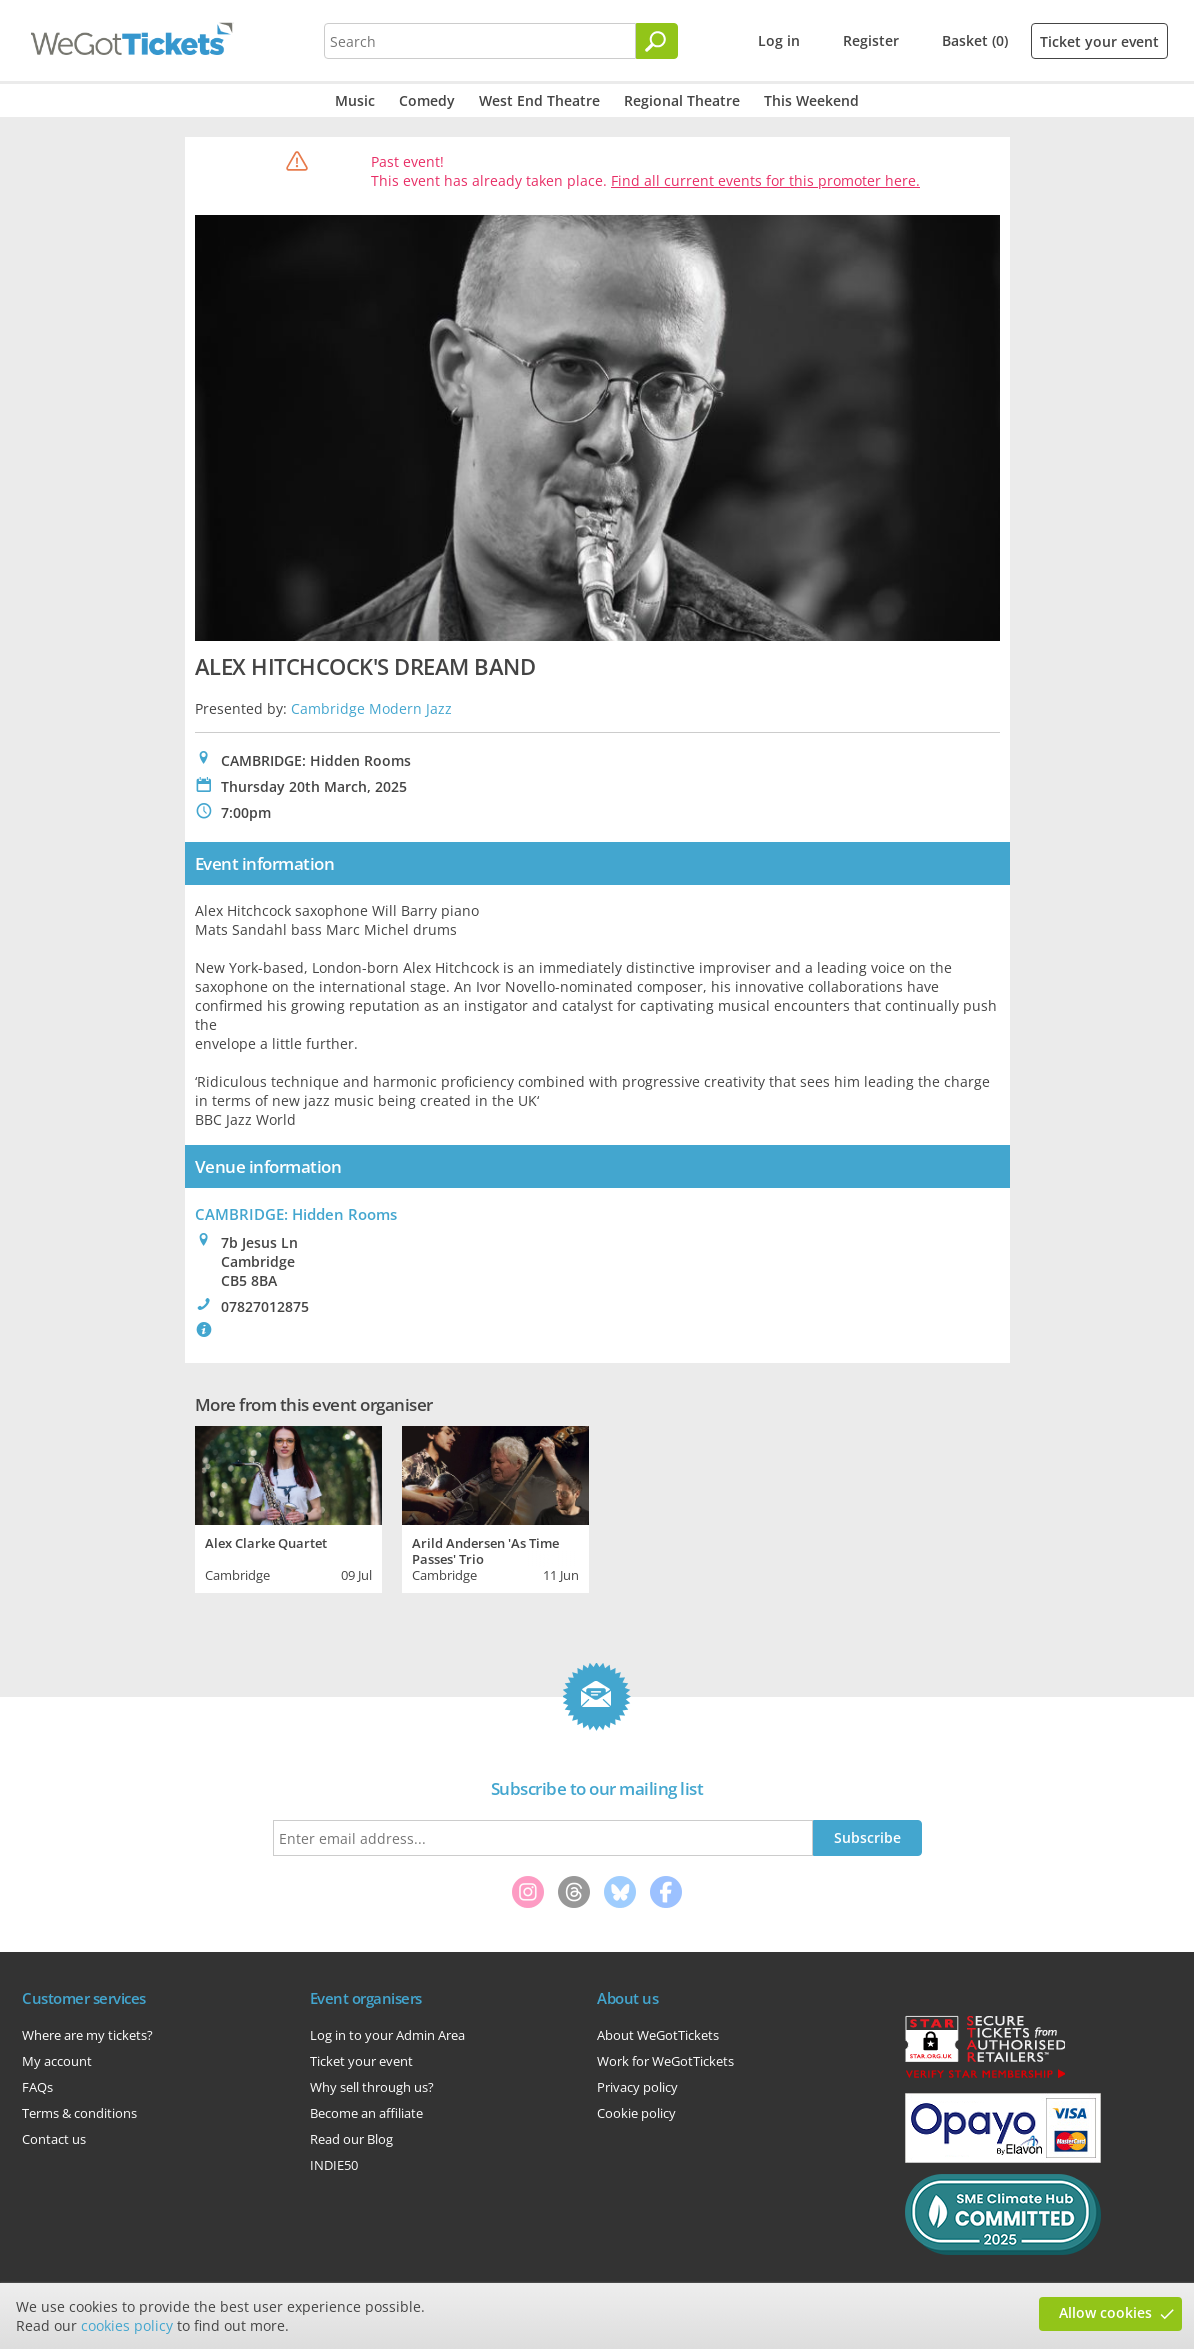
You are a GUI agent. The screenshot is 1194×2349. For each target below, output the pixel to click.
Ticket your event (1099, 41)
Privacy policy (637, 2087)
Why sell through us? (372, 2087)
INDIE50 (334, 2165)
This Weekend (811, 100)
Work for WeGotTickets (665, 2061)
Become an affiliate (366, 2113)
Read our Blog (351, 2139)
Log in (779, 40)
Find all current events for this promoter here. (765, 180)
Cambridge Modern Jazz (371, 708)
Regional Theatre (682, 100)
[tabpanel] (288, 1507)
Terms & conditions (79, 2113)
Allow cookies (1105, 2312)
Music (355, 100)
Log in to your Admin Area (387, 2035)
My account (57, 2061)
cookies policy (127, 2325)
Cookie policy (636, 2113)
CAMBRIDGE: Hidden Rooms (296, 1214)
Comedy (427, 100)
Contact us (54, 2139)
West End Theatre (539, 100)
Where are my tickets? (87, 2035)
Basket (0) (975, 40)
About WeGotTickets (658, 2035)
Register (871, 40)
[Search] (657, 41)
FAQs (37, 2087)
